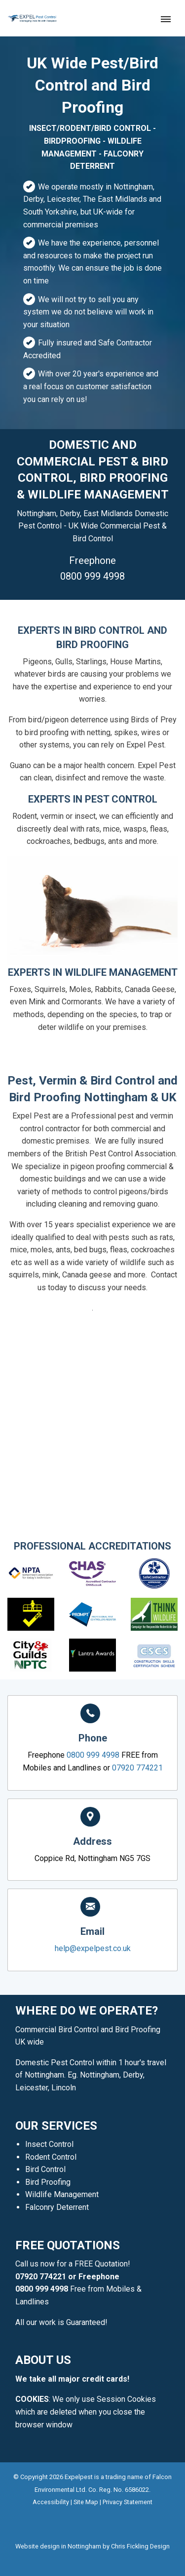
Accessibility (51, 2502)
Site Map (86, 2502)
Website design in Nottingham (58, 2546)
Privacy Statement (127, 2502)
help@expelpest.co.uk (93, 1948)
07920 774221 (61, 1344)
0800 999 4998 (92, 576)
